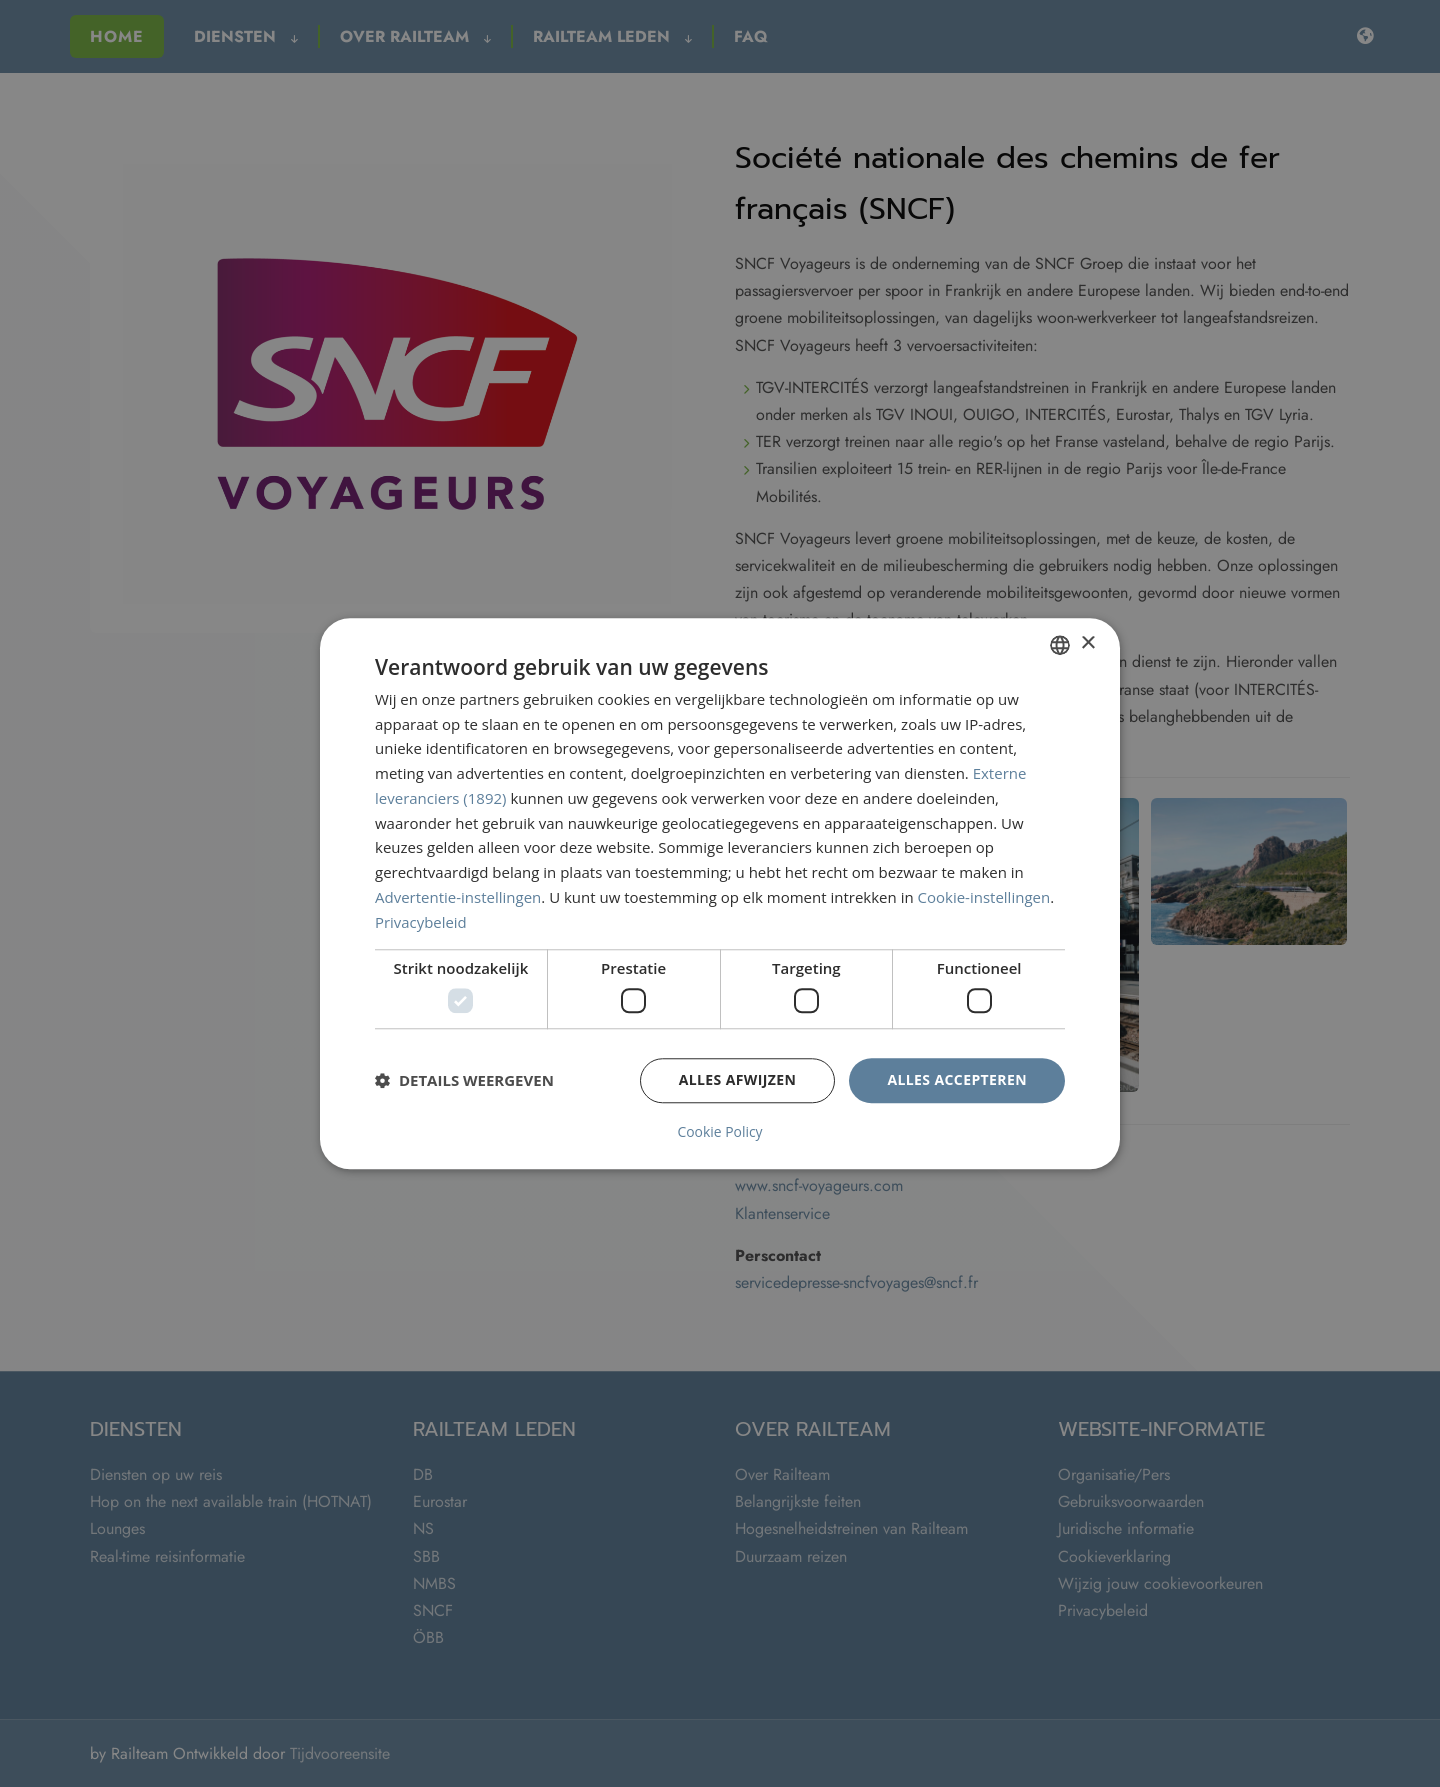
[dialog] (720, 893)
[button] (464, 1081)
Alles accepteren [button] (957, 1079)
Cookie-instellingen (984, 897)
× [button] (1087, 643)
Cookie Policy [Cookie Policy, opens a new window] (720, 1132)
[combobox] (1060, 645)
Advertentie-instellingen (458, 897)
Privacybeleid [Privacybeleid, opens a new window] (421, 922)
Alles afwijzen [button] (738, 1079)
